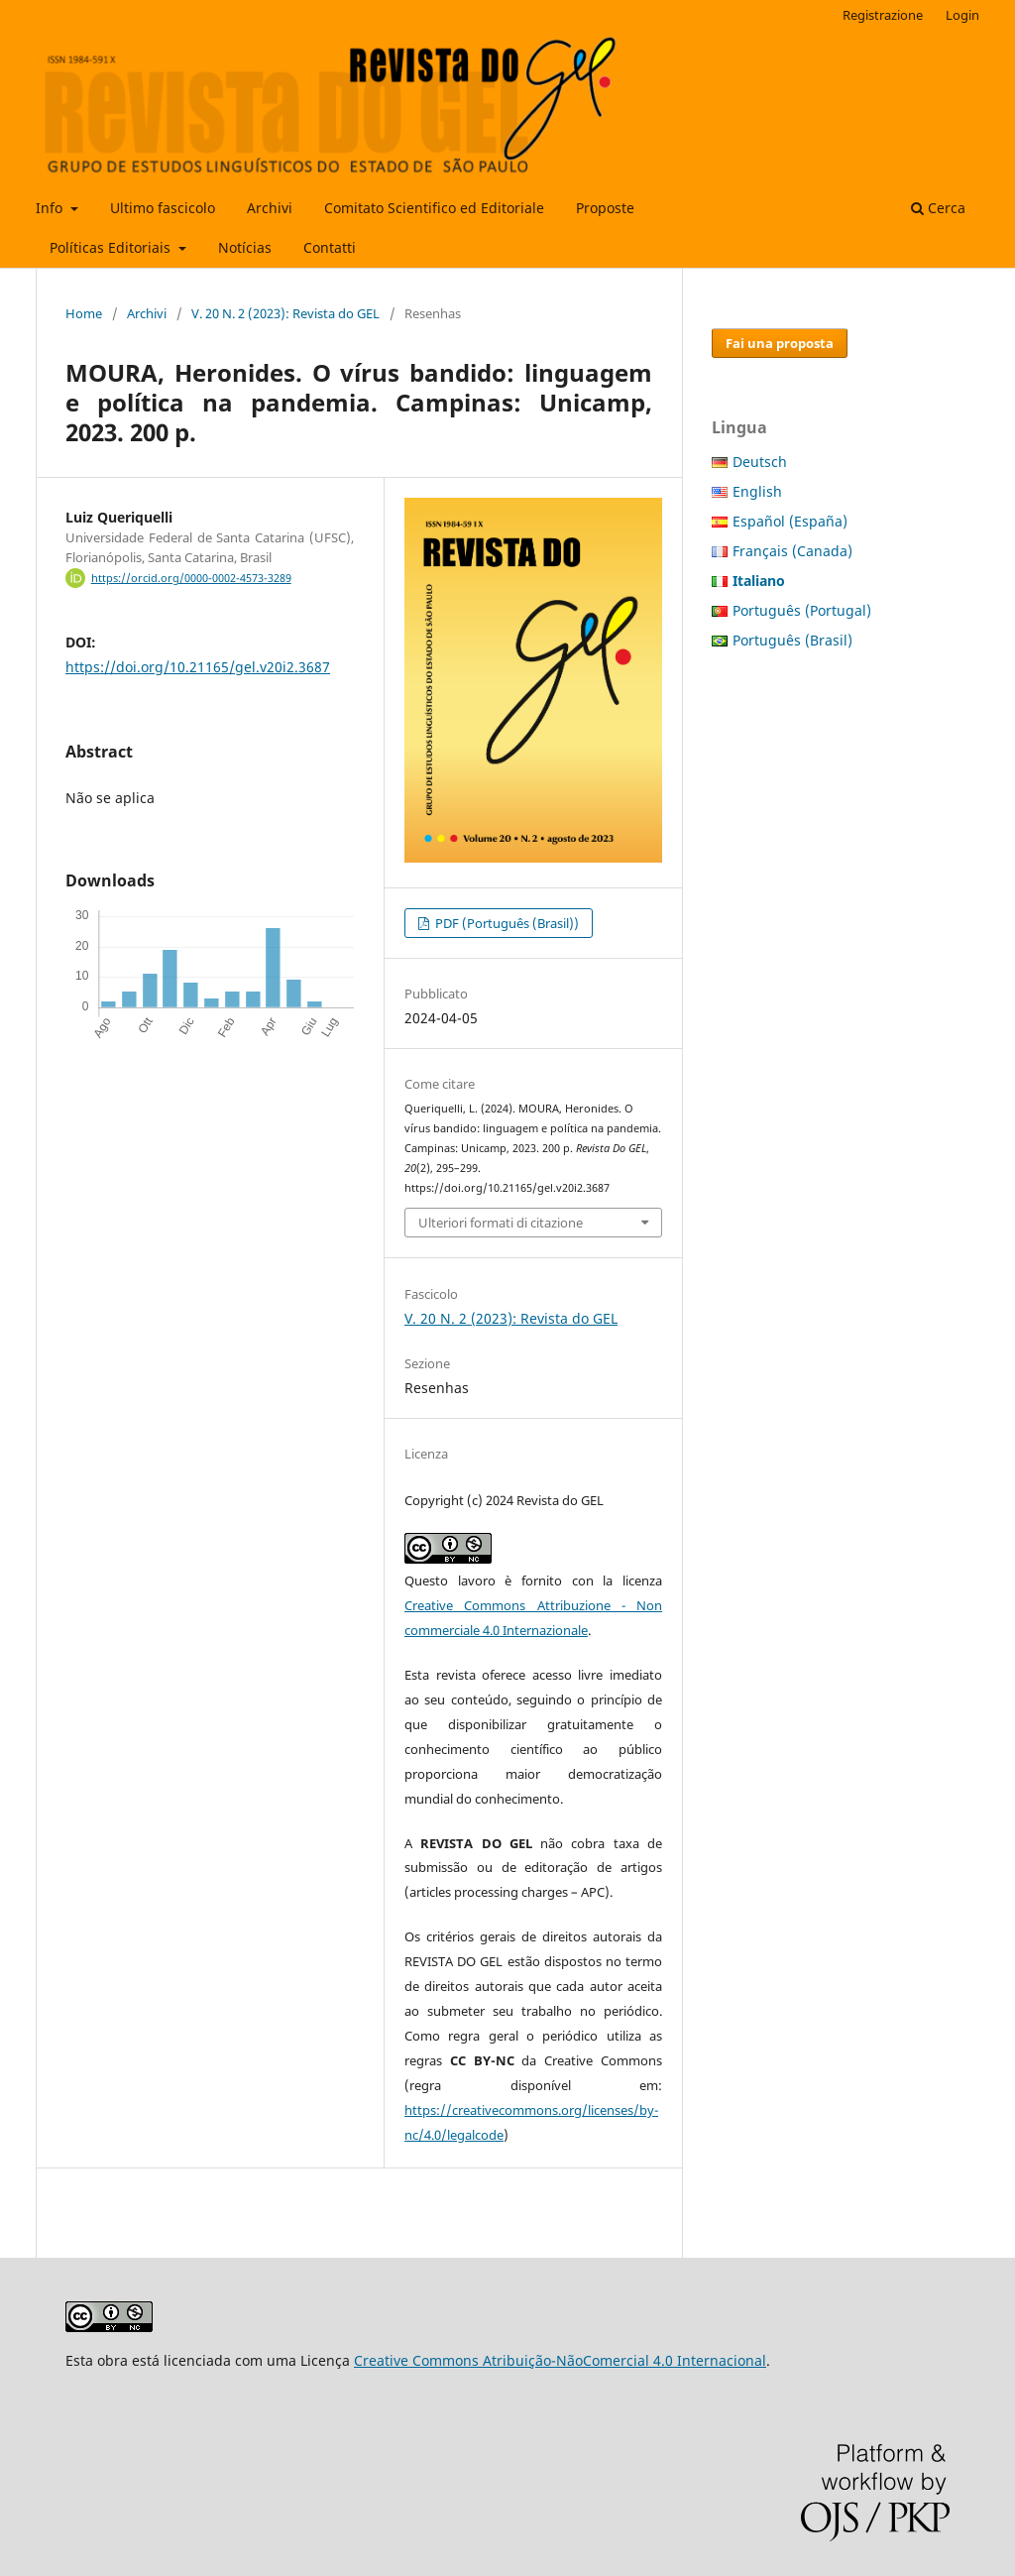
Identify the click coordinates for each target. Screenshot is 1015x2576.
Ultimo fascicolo (162, 207)
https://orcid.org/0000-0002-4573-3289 (191, 578)
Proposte (605, 207)
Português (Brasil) (792, 640)
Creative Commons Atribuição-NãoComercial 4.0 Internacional (560, 2360)
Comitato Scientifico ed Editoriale (434, 207)
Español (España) (790, 521)
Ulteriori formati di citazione (500, 1222)
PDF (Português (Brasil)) (505, 923)
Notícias (245, 247)
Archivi (269, 207)
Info (51, 207)
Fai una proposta (780, 343)
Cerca (938, 207)
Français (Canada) (792, 550)
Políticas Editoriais (112, 247)
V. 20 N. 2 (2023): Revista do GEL (285, 313)
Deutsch (760, 461)
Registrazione (883, 15)
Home (83, 313)
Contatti (329, 247)
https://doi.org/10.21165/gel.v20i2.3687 (197, 666)
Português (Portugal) (802, 610)
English (757, 491)
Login (962, 15)
